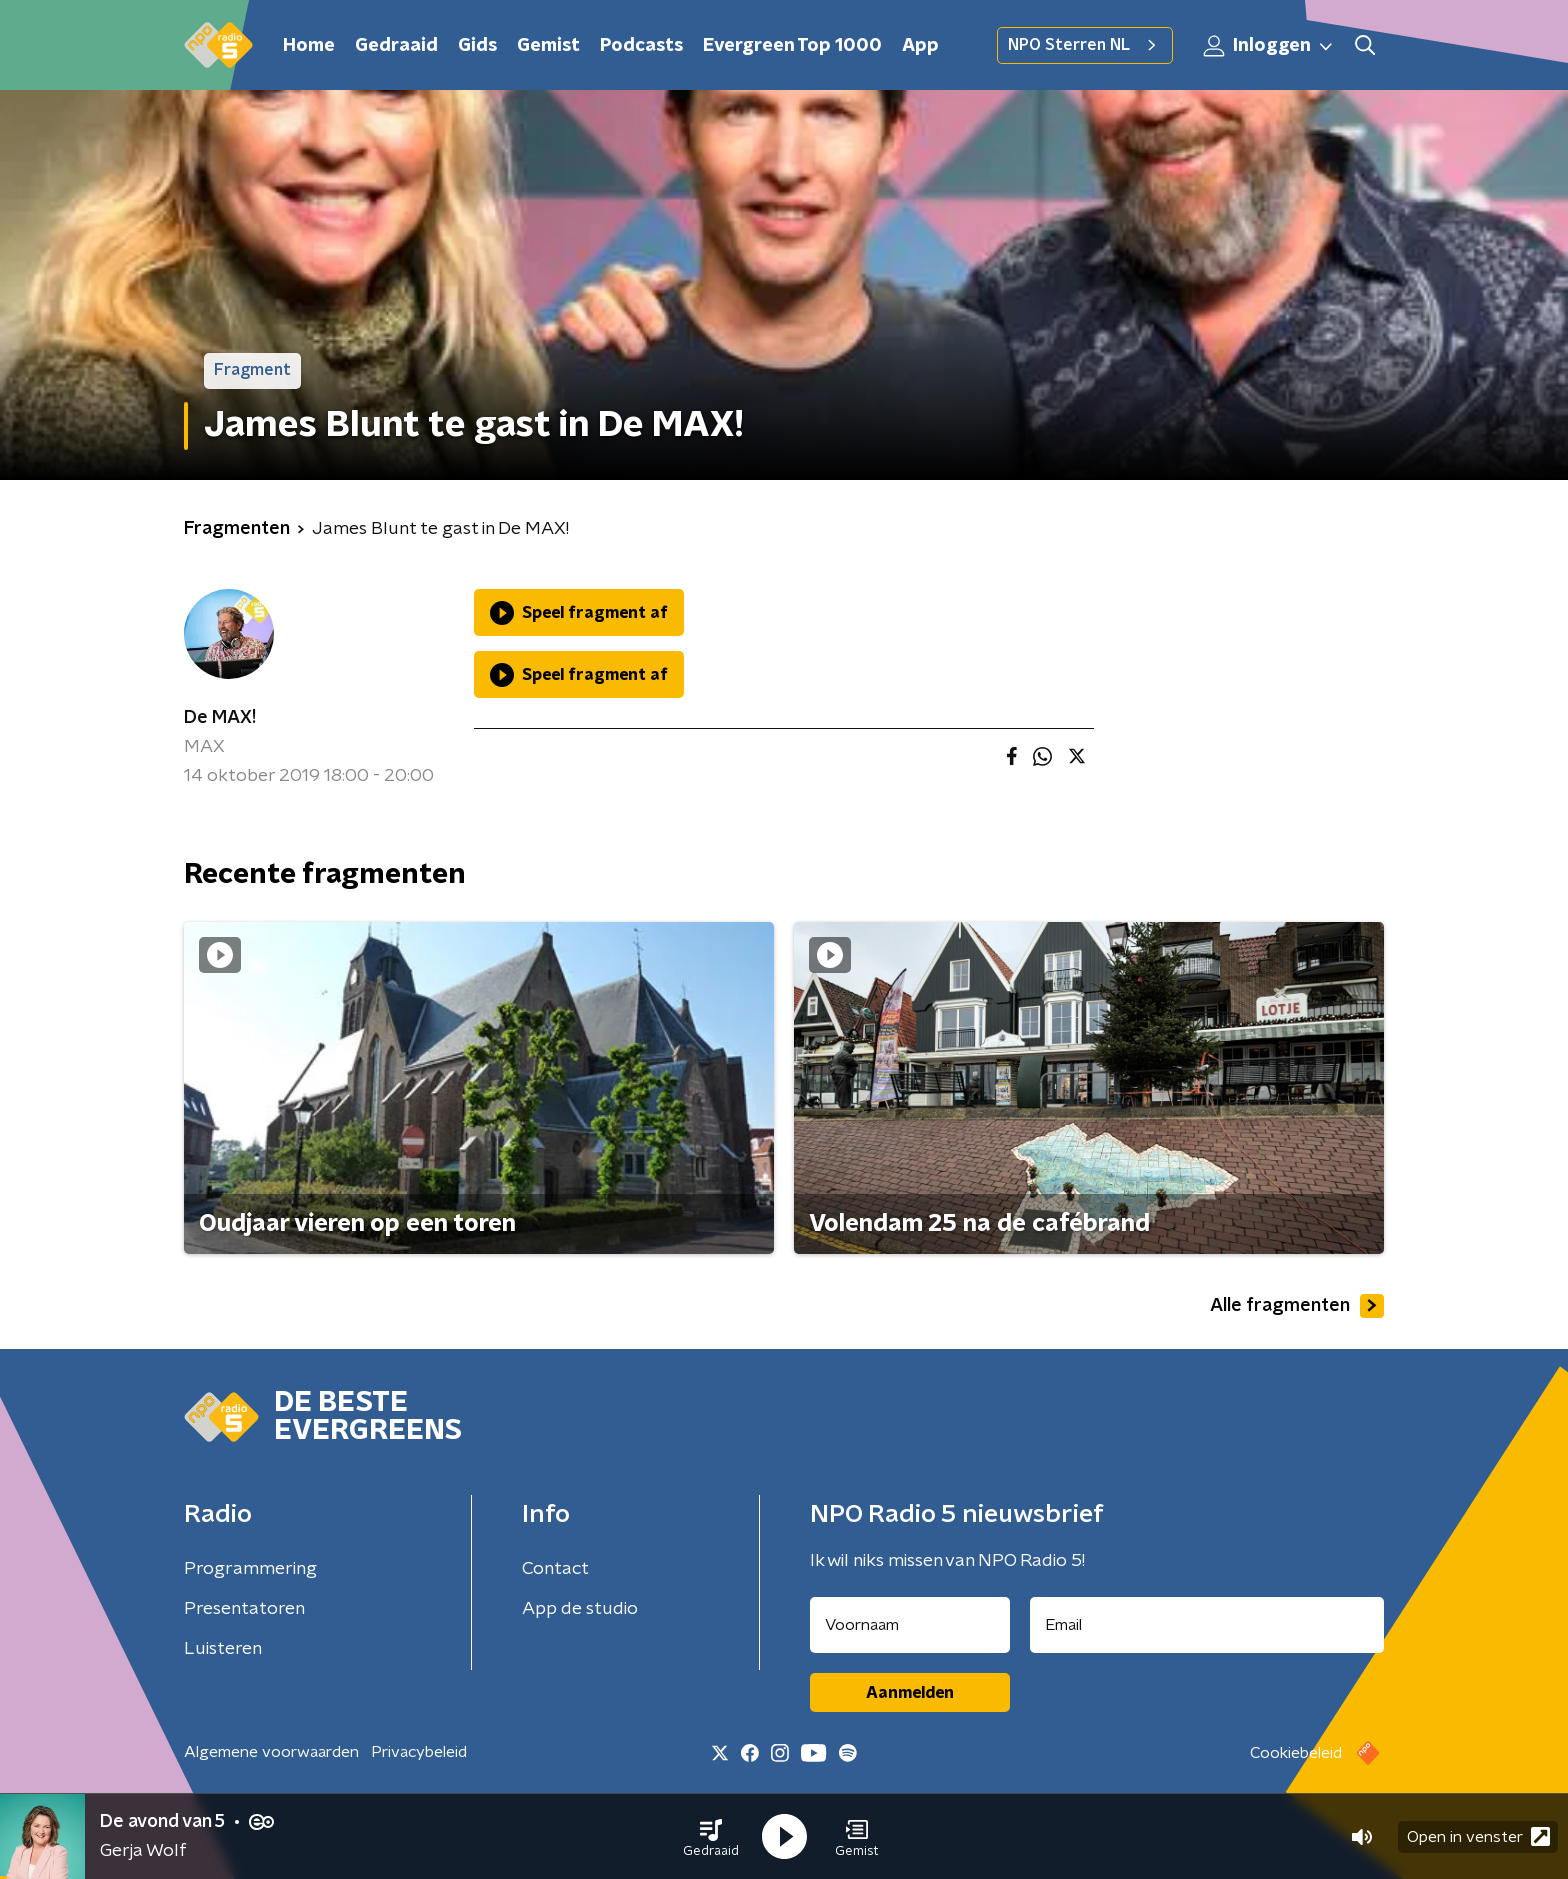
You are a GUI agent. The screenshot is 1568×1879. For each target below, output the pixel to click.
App (920, 46)
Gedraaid (396, 46)
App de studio (580, 1609)
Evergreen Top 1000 (792, 46)
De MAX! (220, 718)
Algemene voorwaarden (271, 1752)
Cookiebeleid (1296, 1753)
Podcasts (641, 46)
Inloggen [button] (1269, 46)
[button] (711, 1837)
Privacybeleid (419, 1752)
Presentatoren (244, 1609)
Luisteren (223, 1649)
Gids (477, 46)
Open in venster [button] (1478, 1836)
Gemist (548, 46)
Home (309, 46)
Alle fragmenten (1297, 1306)
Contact (555, 1569)
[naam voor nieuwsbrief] (910, 1625)
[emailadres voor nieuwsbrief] (1207, 1625)
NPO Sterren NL (1085, 45)
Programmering (250, 1569)
